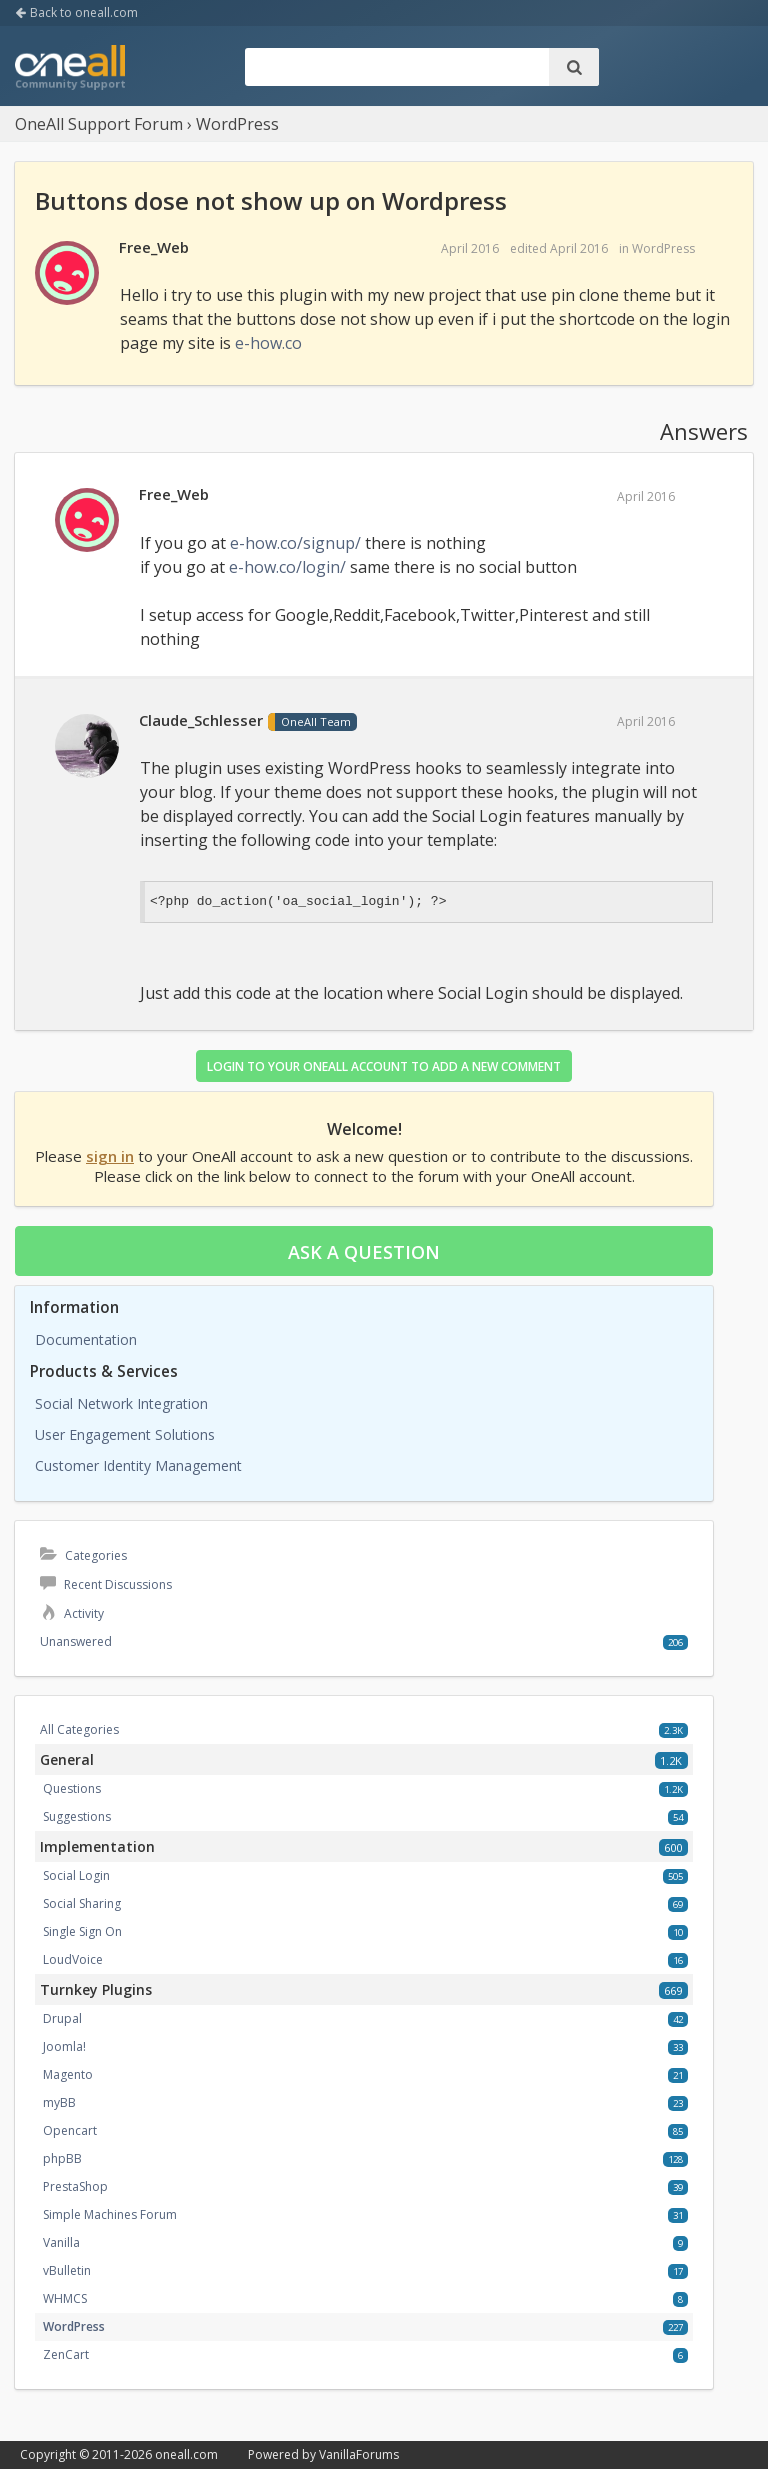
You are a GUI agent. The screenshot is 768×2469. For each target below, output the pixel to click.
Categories (83, 1555)
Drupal (62, 2018)
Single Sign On (82, 1931)
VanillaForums (359, 2454)
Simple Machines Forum (110, 2214)
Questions (72, 1788)
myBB (59, 2102)
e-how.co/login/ (287, 567)
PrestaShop (75, 2186)
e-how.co (268, 343)
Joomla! (64, 2046)
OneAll (70, 69)
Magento (68, 2074)
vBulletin (67, 2270)
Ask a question (364, 1252)
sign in (110, 1156)
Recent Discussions (106, 1584)
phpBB (62, 2158)
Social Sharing (82, 1903)
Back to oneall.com (76, 12)
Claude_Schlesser (201, 720)
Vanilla (61, 2242)
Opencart (70, 2130)
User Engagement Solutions (125, 1434)
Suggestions (77, 1816)
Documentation (86, 1339)
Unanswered (76, 1641)
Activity (72, 1613)
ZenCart (66, 2354)
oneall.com (186, 2454)
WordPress (663, 248)
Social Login (76, 1875)
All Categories (79, 1729)
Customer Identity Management (138, 1465)
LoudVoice (73, 1959)
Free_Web (154, 247)
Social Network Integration (121, 1403)
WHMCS (65, 2298)
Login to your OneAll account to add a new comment (384, 1066)
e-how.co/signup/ (295, 543)
